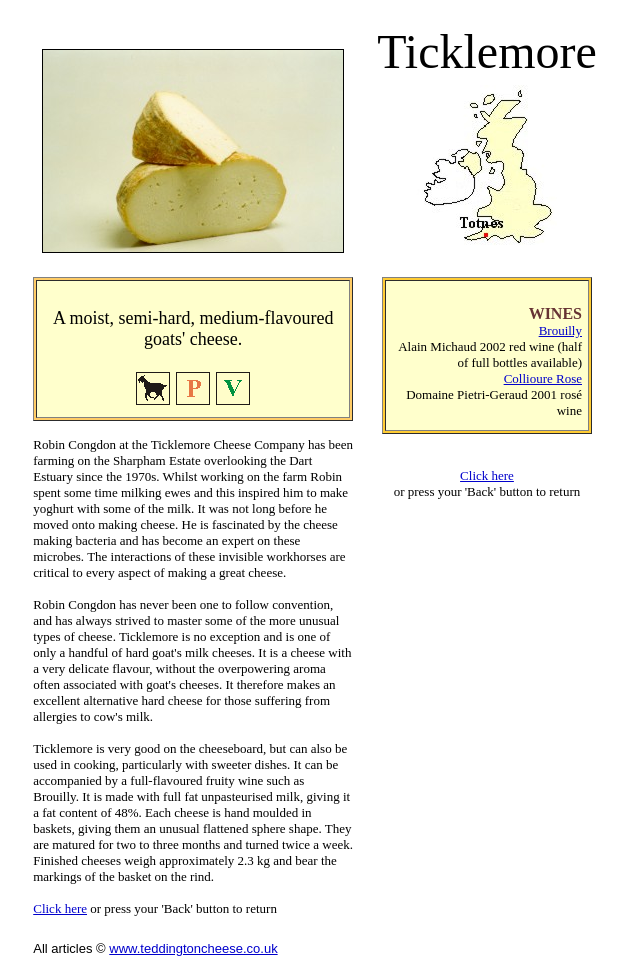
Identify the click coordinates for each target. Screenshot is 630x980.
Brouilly (560, 330)
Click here (60, 908)
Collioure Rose (543, 378)
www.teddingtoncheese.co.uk (193, 948)
